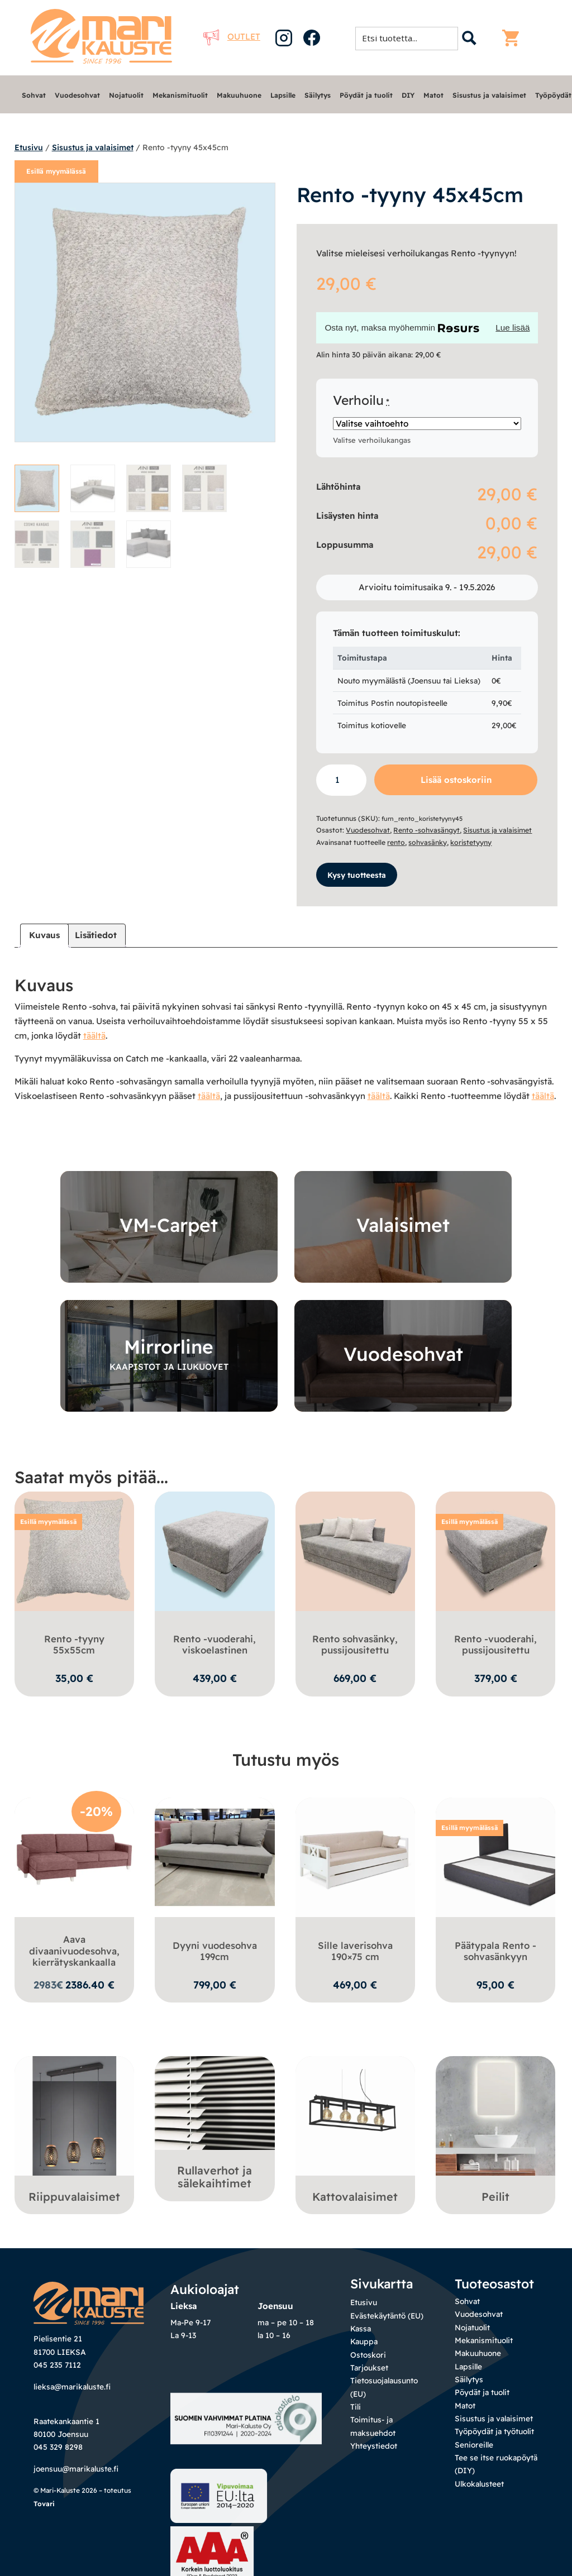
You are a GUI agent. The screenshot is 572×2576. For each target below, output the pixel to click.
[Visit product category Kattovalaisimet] (355, 2131)
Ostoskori (368, 2367)
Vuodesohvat (77, 95)
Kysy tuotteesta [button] (356, 873)
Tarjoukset (369, 2379)
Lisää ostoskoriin (456, 780)
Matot (433, 95)
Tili (355, 2419)
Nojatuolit (126, 95)
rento (396, 842)
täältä (94, 1034)
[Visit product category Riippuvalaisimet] (75, 2131)
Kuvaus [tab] (44, 934)
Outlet (231, 36)
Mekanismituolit (180, 95)
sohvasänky (427, 842)
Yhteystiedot (373, 2458)
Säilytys (317, 95)
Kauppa (364, 2353)
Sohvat (34, 95)
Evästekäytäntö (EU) (386, 2328)
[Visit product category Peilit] (496, 2131)
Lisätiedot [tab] (96, 934)
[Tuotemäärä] (341, 780)
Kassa (360, 2340)
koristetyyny (471, 842)
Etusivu (29, 147)
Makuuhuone (239, 95)
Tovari (44, 2557)
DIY (408, 95)
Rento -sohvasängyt (426, 830)
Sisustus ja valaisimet (489, 95)
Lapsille (282, 95)
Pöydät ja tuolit (366, 95)
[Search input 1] (410, 38)
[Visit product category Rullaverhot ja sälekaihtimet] (215, 2138)
